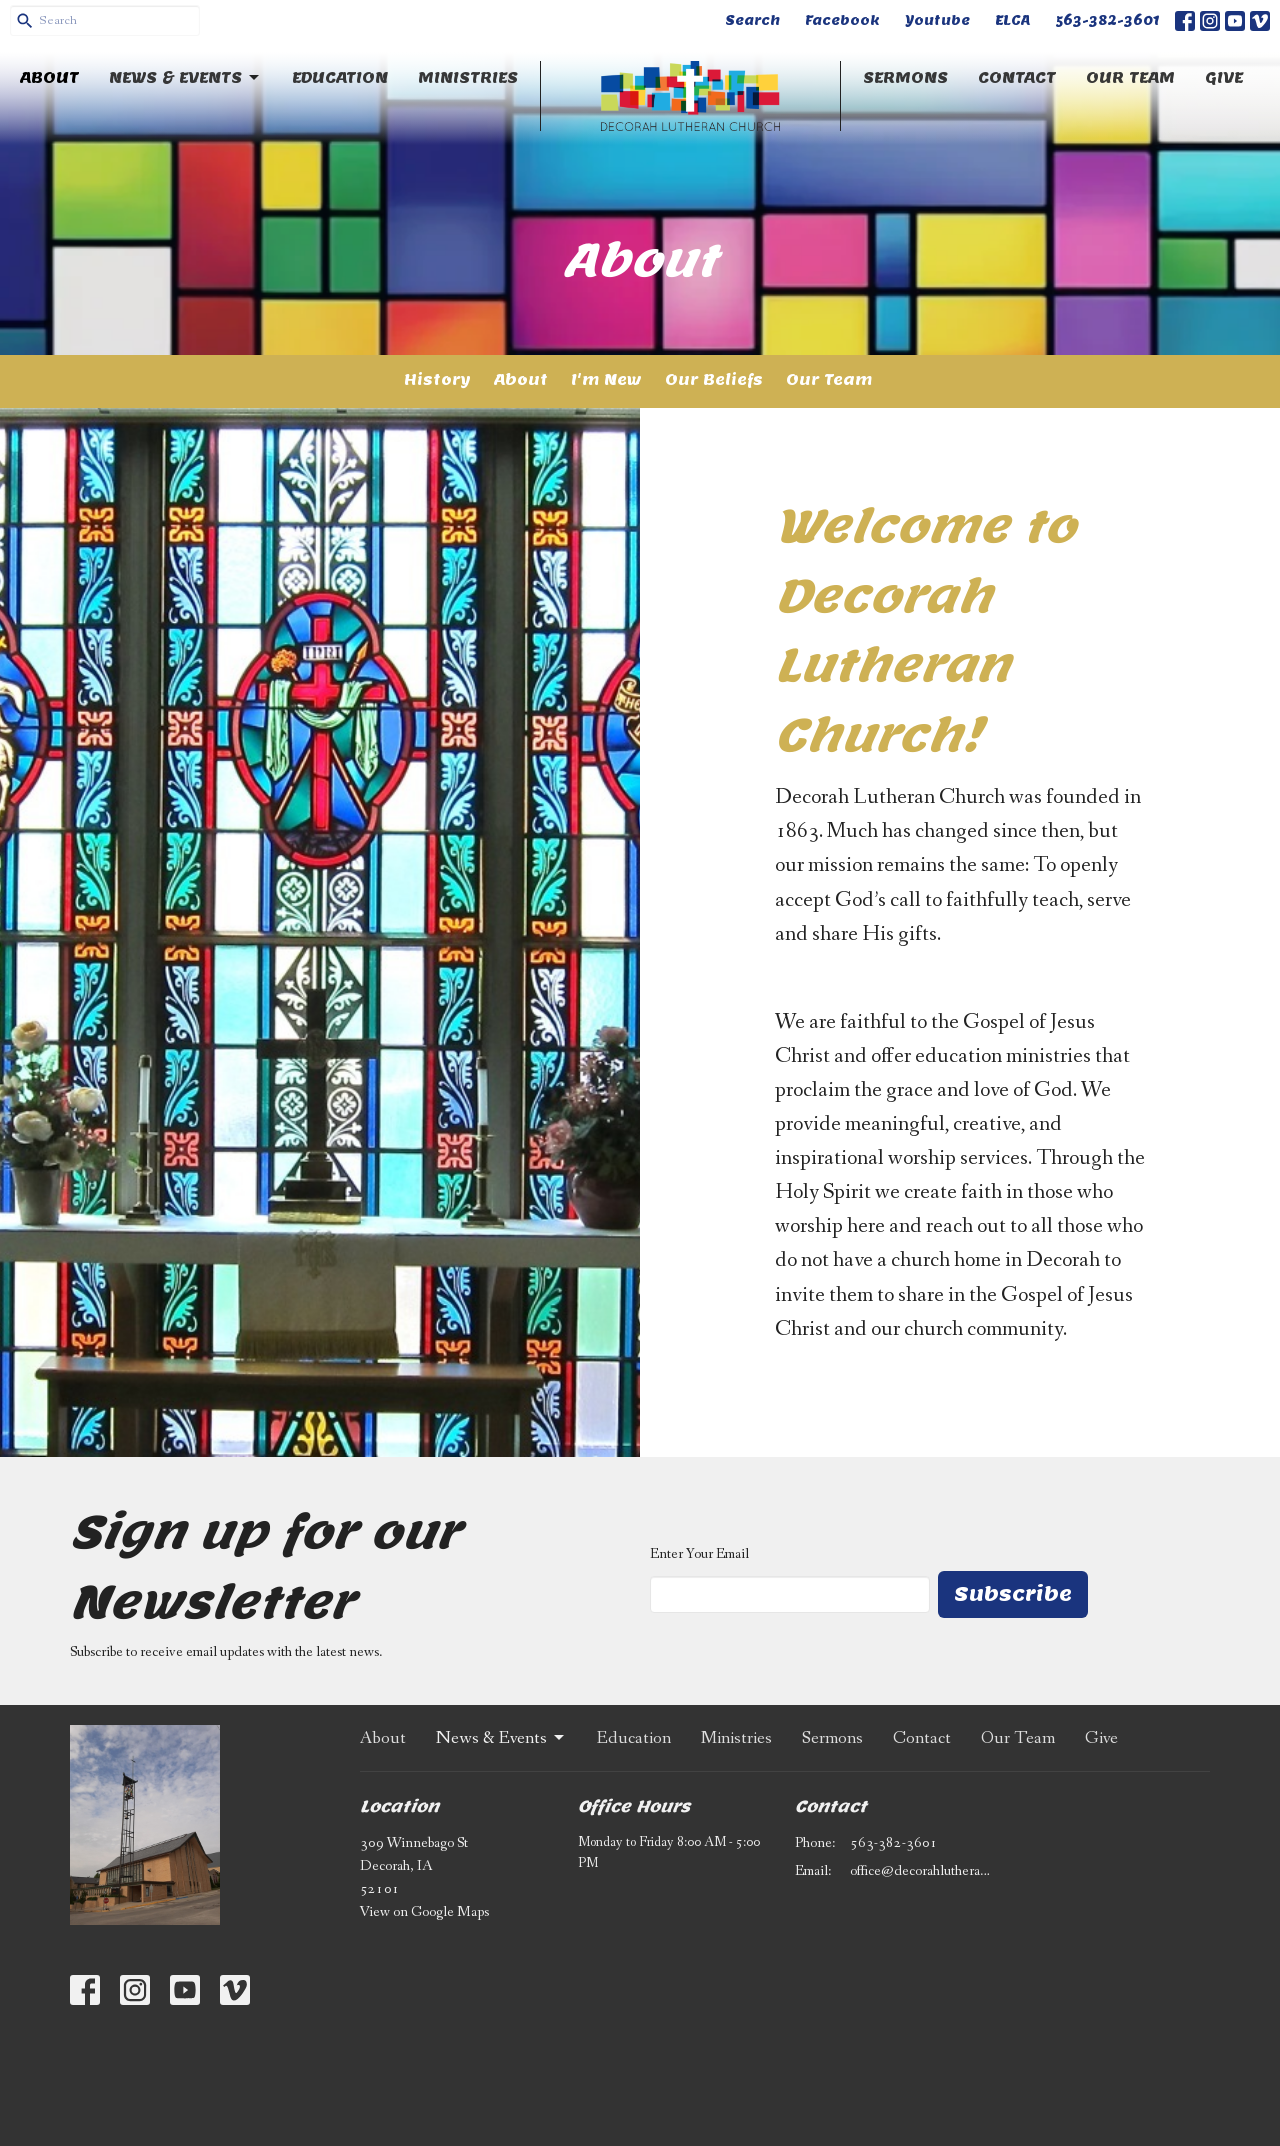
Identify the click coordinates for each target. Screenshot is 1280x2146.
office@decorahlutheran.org (921, 1871)
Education (340, 77)
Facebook (842, 20)
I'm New (606, 379)
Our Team (1130, 77)
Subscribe (1013, 1594)
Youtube (937, 20)
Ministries (468, 77)
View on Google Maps (424, 1912)
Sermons (905, 77)
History (437, 379)
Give (1224, 77)
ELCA (1012, 20)
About (49, 77)
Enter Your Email (699, 1554)
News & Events (185, 78)
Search (752, 20)
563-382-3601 (1107, 20)
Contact (1017, 77)
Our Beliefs (714, 379)
